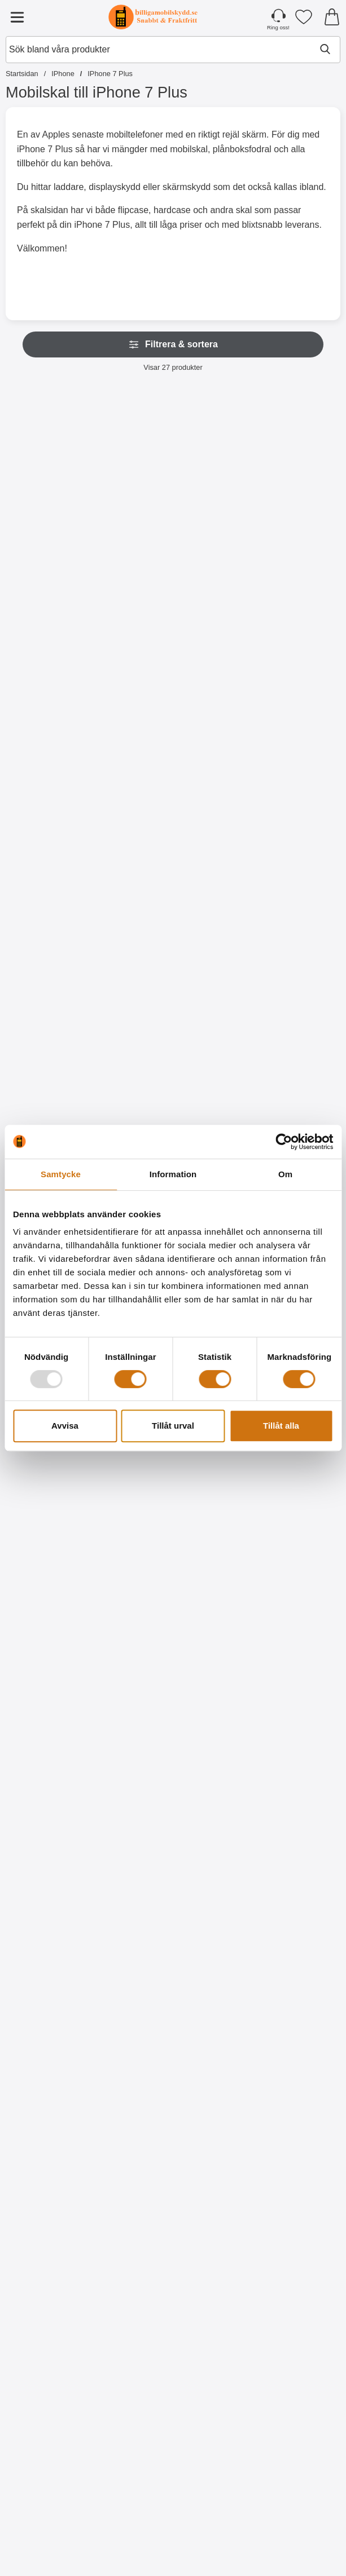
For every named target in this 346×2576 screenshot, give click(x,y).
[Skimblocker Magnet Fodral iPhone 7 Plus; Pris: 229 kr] (286, 480)
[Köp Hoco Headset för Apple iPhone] (173, 2534)
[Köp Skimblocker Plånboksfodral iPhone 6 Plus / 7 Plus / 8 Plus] (173, 837)
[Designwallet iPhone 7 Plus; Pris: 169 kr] (286, 1692)
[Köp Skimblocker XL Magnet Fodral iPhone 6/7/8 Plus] (59, 837)
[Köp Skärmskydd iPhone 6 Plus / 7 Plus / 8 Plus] (173, 1565)
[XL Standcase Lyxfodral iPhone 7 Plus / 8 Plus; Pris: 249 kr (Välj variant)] (286, 722)
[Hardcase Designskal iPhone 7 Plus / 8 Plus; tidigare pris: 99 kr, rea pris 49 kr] (173, 1692)
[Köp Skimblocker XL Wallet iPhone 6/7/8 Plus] (173, 595)
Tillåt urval (173, 1425)
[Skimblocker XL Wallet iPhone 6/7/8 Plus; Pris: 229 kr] (173, 480)
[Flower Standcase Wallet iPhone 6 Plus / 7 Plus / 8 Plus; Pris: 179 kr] (286, 2419)
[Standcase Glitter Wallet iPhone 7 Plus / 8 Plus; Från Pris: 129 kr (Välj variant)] (173, 965)
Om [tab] (285, 1174)
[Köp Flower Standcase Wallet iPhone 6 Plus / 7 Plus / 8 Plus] (286, 2534)
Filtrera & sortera (173, 344)
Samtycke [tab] (61, 1174)
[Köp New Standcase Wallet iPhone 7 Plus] (286, 1080)
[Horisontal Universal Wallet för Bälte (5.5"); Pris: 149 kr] (59, 2419)
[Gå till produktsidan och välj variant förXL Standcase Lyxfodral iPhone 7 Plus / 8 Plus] (286, 837)
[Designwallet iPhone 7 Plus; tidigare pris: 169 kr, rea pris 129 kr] (173, 1934)
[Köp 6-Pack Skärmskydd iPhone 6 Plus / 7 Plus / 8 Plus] (286, 1565)
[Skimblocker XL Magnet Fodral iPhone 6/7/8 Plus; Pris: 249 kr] (59, 722)
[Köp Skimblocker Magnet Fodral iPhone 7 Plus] (286, 595)
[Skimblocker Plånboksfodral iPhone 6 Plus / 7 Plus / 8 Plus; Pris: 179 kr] (173, 722)
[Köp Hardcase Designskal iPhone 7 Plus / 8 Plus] (173, 1807)
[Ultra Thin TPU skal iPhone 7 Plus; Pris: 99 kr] (59, 1692)
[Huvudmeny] (17, 17)
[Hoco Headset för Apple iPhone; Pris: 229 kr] (173, 2419)
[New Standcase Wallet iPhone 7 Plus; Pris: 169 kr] (286, 965)
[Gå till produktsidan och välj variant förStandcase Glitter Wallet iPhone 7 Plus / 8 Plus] (173, 1080)
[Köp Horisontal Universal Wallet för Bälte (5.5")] (59, 2534)
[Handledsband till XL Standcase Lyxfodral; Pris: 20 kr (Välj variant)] (59, 965)
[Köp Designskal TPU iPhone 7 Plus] (173, 2292)
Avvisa (64, 1425)
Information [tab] (173, 1174)
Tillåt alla (281, 1425)
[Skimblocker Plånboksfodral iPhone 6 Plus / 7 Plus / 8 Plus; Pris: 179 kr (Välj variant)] (59, 480)
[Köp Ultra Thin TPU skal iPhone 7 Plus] (59, 1807)
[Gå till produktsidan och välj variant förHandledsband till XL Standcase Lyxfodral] (59, 1080)
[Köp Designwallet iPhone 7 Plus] (286, 1807)
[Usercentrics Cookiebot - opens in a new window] (283, 1141)
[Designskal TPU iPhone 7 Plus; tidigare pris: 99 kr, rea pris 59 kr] (173, 2177)
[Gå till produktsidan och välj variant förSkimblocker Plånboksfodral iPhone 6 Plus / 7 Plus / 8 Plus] (59, 595)
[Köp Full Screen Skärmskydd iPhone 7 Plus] (59, 1565)
